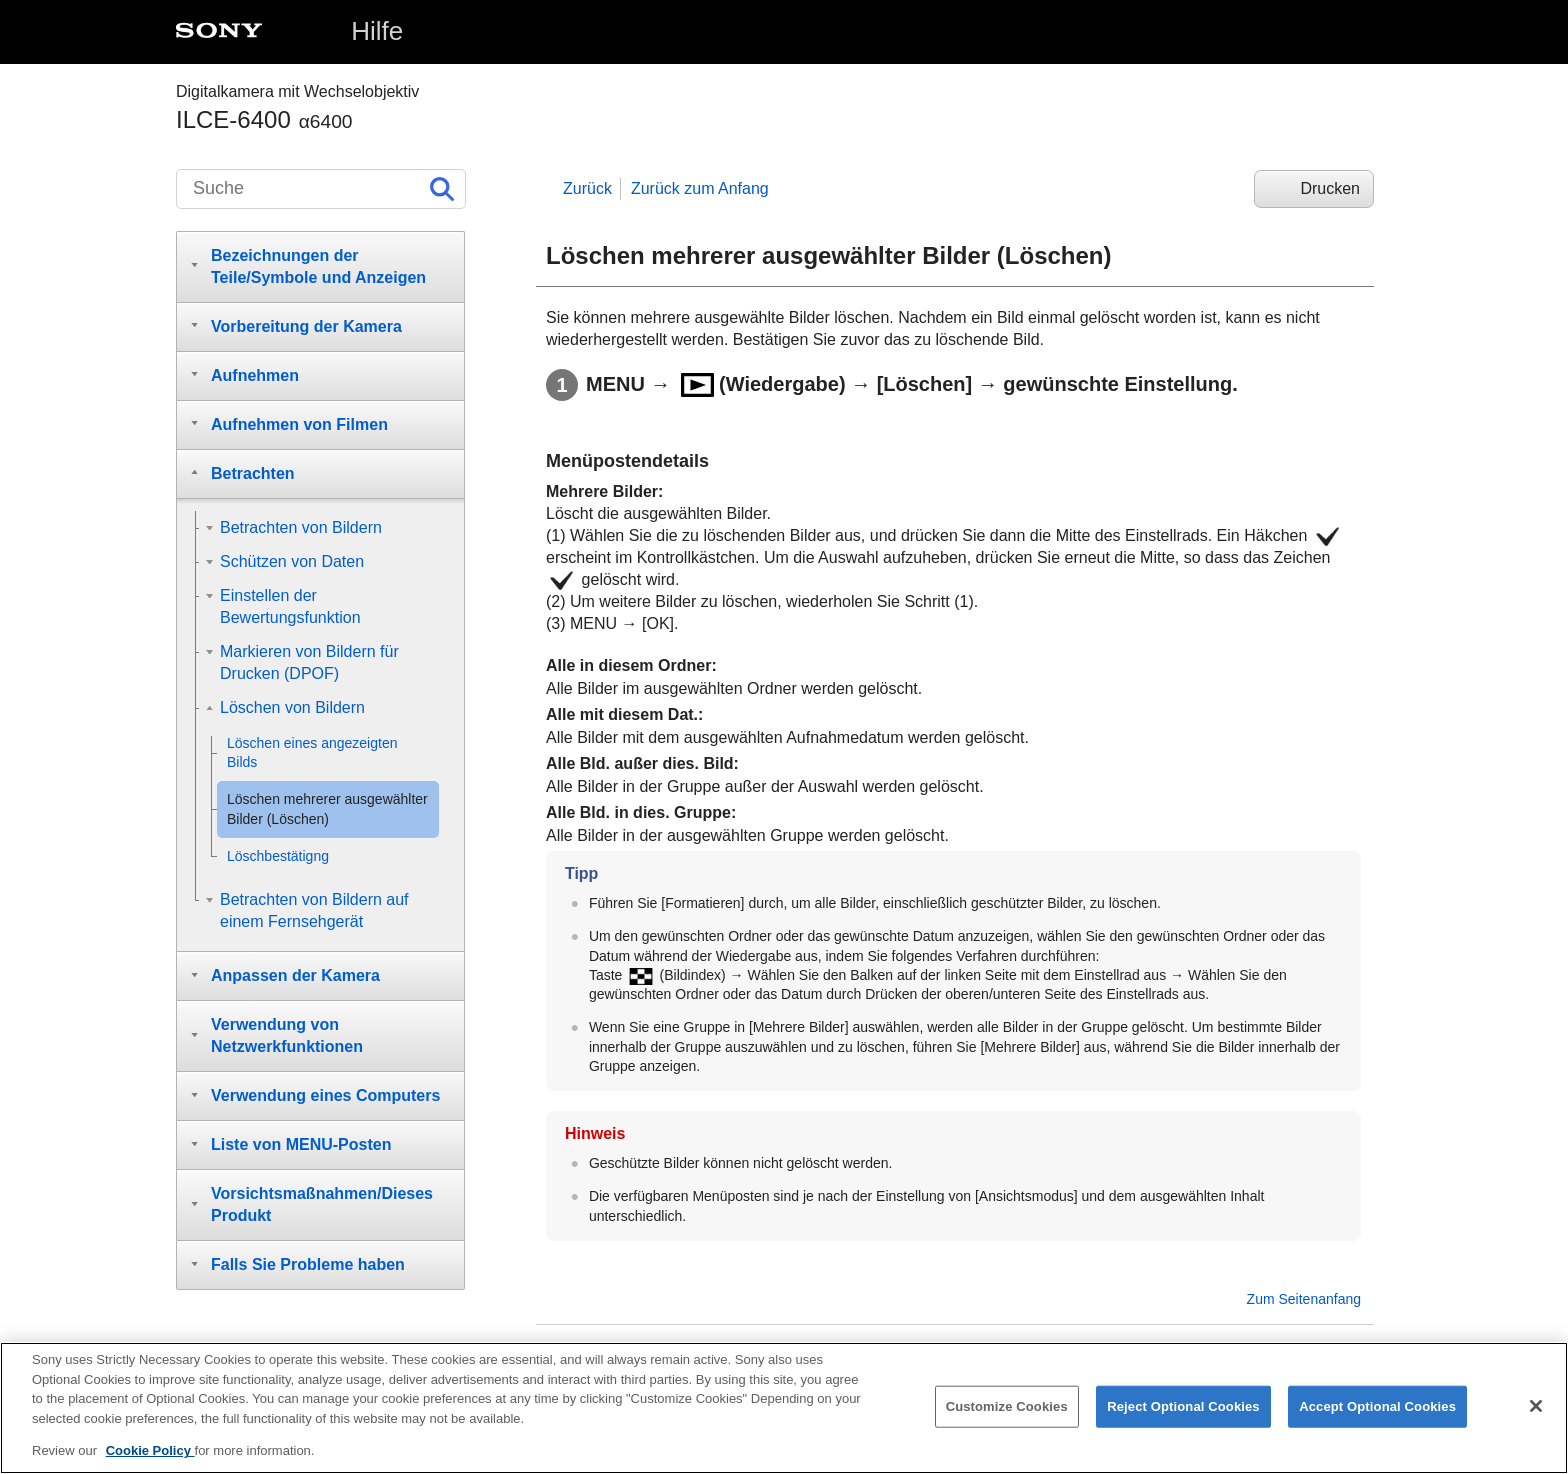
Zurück (587, 188)
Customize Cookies (1007, 1411)
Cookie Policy (150, 1456)
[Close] (1536, 1411)
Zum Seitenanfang (1304, 1299)
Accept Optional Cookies (1377, 1411)
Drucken (1330, 188)
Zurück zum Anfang (700, 188)
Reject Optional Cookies (1183, 1411)
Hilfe (377, 31)
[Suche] (321, 189)
